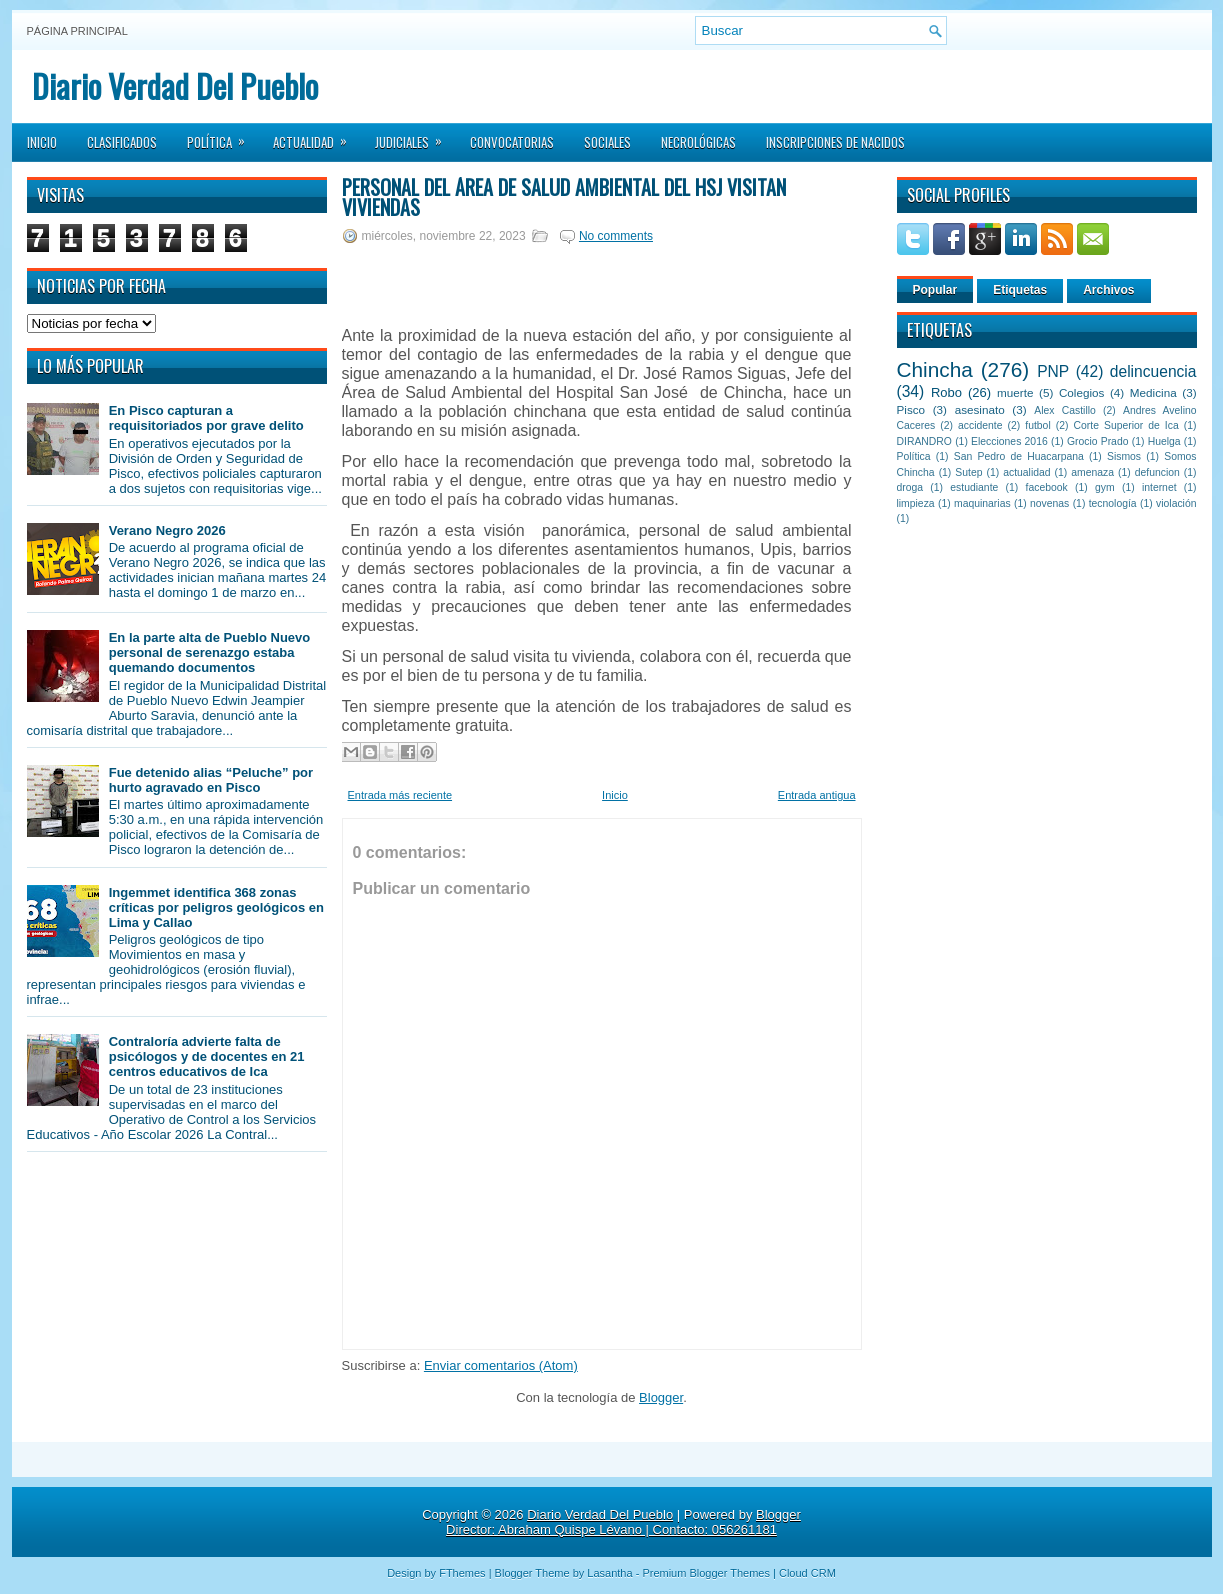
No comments (616, 236)
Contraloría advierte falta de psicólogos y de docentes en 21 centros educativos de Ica (207, 1056)
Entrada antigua (817, 795)
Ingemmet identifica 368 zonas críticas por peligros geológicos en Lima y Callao (216, 907)
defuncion (1157, 472)
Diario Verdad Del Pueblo (175, 85)
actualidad (1026, 472)
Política (222, 136)
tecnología (1113, 503)
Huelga (1164, 441)
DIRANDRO (924, 441)
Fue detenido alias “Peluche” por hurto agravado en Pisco (211, 780)
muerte (1015, 392)
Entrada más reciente (400, 795)
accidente (980, 425)
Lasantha (609, 1573)
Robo (946, 392)
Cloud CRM (807, 1573)
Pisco (911, 409)
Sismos (1124, 456)
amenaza (1092, 472)
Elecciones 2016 (1009, 441)
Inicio (42, 142)
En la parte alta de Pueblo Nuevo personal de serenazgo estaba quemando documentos (210, 652)
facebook (1047, 487)
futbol (1037, 425)
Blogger (661, 1397)
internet (1159, 487)
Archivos (1108, 290)
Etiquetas (1020, 290)
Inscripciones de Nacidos (835, 142)
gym (1105, 487)
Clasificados (122, 142)
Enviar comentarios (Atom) (501, 1365)
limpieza (916, 503)
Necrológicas (698, 142)
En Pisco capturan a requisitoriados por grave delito (206, 418)
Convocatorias (512, 142)
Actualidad (316, 136)
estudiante (974, 487)
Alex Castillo (1065, 410)
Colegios (1081, 392)
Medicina (1153, 392)
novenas (1049, 503)
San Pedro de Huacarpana (1019, 456)
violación (1176, 503)
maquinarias (982, 503)
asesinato (980, 409)
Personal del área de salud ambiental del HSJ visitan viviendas (564, 197)
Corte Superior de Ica (1126, 425)
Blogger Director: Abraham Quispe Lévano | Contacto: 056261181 (623, 1522)
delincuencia (1153, 371)
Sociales (607, 142)
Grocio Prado (1098, 441)
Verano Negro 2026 (167, 530)
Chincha (935, 369)
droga (910, 487)
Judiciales (415, 136)
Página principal (77, 31)
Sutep (968, 472)
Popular (935, 290)
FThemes (462, 1573)
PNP (1053, 371)
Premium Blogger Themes (706, 1573)
